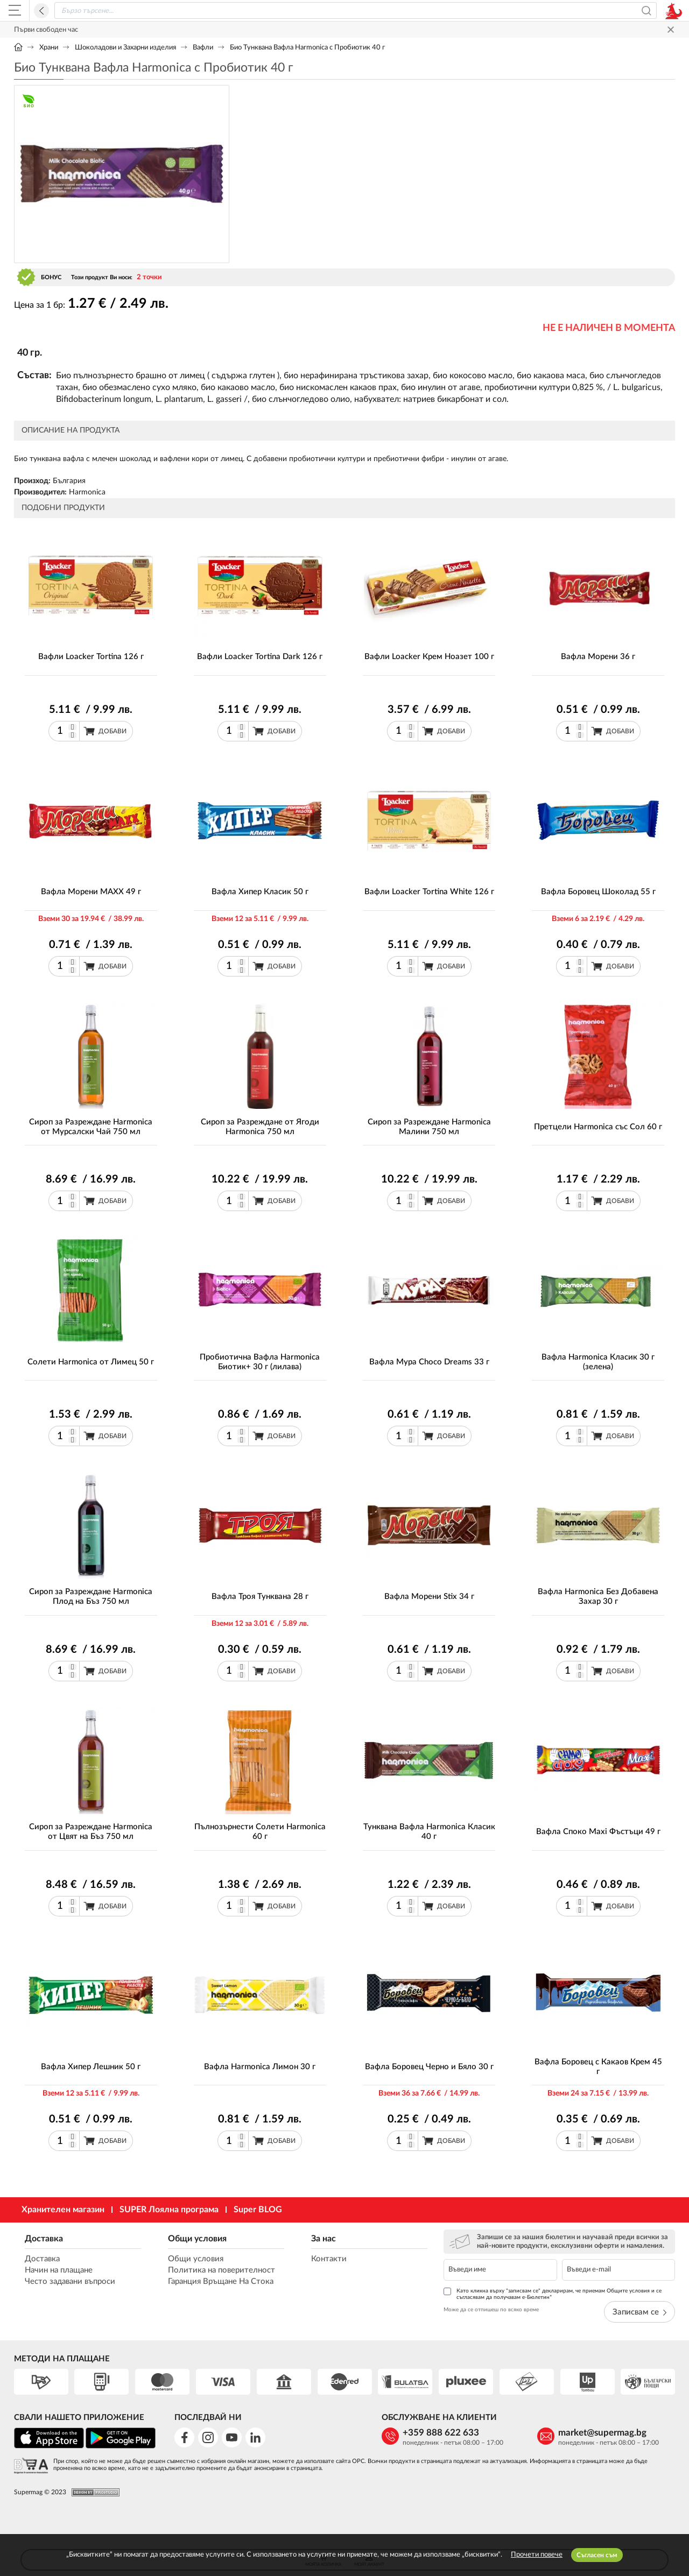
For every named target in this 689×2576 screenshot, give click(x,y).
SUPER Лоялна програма (169, 2209)
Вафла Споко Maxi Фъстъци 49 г (598, 1832)
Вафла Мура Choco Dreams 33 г (429, 1362)
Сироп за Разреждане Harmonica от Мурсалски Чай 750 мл (90, 1127)
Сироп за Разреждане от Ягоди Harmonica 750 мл (260, 1127)
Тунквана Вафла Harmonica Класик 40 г (429, 1832)
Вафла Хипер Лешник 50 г (90, 2067)
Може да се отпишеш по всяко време (491, 2309)
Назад (41, 11)
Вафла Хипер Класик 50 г (260, 892)
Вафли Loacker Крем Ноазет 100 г (429, 657)
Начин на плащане (59, 2270)
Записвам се (639, 2312)
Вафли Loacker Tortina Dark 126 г (259, 657)
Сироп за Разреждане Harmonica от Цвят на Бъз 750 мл (90, 1832)
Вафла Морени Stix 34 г (429, 1597)
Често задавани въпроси (70, 2281)
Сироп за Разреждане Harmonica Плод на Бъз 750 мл (90, 1596)
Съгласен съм (596, 2555)
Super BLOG (258, 2209)
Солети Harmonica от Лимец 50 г (90, 1362)
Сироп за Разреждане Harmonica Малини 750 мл (429, 1127)
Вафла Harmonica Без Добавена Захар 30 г (598, 1596)
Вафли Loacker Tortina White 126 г (429, 892)
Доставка (44, 2238)
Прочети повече (537, 2554)
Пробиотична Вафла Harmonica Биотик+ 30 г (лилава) (260, 1362)
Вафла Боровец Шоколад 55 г (598, 892)
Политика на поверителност (221, 2270)
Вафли (203, 47)
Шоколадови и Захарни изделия (125, 47)
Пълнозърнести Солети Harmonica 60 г (260, 1832)
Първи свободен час (46, 29)
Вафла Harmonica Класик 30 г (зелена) (598, 1362)
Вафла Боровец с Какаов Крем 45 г (598, 2067)
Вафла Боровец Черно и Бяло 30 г (429, 2067)
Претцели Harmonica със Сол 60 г (598, 1127)
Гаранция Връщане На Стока (220, 2281)
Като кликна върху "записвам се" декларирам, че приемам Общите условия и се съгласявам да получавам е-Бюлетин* (553, 2294)
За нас (323, 2238)
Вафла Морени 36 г (598, 657)
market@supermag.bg (602, 2432)
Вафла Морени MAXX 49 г (91, 892)
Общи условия (197, 2238)
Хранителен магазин (63, 2209)
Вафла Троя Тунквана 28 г (260, 1597)
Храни (48, 47)
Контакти (329, 2259)
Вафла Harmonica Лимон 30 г (259, 2067)
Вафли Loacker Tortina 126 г (91, 657)
